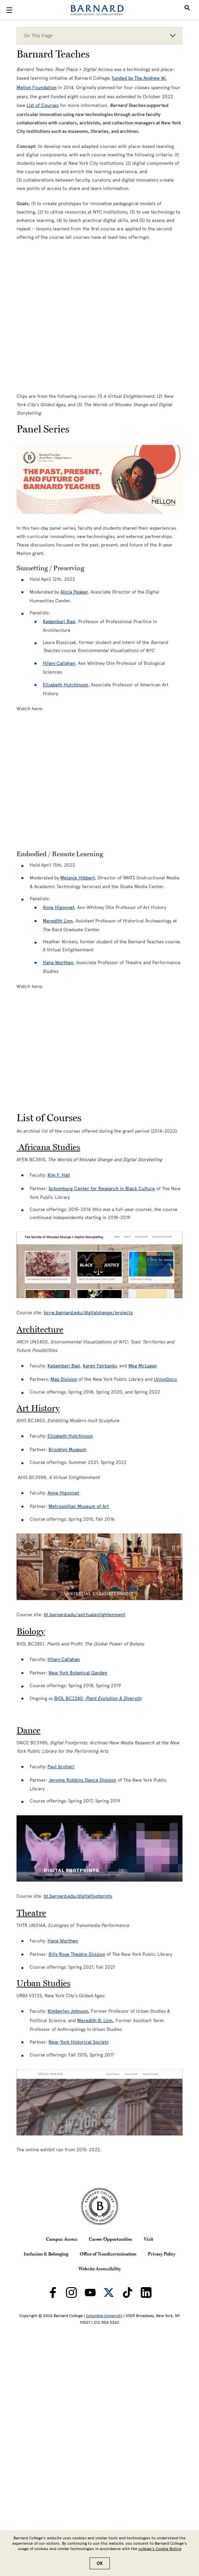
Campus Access (61, 2239)
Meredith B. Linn (94, 2020)
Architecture (39, 1329)
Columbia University (104, 2315)
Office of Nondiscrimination (108, 2254)
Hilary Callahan (63, 1659)
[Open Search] (187, 10)
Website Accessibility (99, 2269)
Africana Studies (48, 1147)
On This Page (99, 35)
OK (100, 2563)
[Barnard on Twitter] (108, 2292)
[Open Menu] (9, 10)
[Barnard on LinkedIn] (146, 2292)
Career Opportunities (110, 2239)
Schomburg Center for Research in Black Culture (101, 1188)
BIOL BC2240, (97, 1698)
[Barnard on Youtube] (90, 2292)
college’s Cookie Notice (159, 2548)
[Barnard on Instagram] (71, 2292)
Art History (38, 1408)
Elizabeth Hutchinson (70, 1436)
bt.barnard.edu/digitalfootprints (78, 1896)
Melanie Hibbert (77, 878)
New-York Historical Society (78, 2042)
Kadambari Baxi (63, 1366)
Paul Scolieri (60, 1767)
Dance (28, 1730)
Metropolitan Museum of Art (78, 1506)
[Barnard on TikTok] (127, 2292)
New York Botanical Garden (77, 1673)
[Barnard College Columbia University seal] (99, 2206)
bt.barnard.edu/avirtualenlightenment (84, 1615)
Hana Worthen (58, 962)
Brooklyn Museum (67, 1449)
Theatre (31, 1912)
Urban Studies (43, 1983)
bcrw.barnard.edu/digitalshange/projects (88, 1313)
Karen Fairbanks (100, 1366)
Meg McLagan (142, 1366)
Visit (148, 2239)
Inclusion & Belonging (46, 2254)
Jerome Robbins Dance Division (82, 1780)
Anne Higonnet (58, 907)
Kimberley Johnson (67, 2011)
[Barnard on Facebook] (52, 2292)
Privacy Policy (161, 2254)
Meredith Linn (58, 921)
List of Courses (43, 105)
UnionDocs (165, 1379)
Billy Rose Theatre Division (76, 1954)
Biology (30, 1631)
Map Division (64, 1379)
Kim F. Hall (58, 1175)
